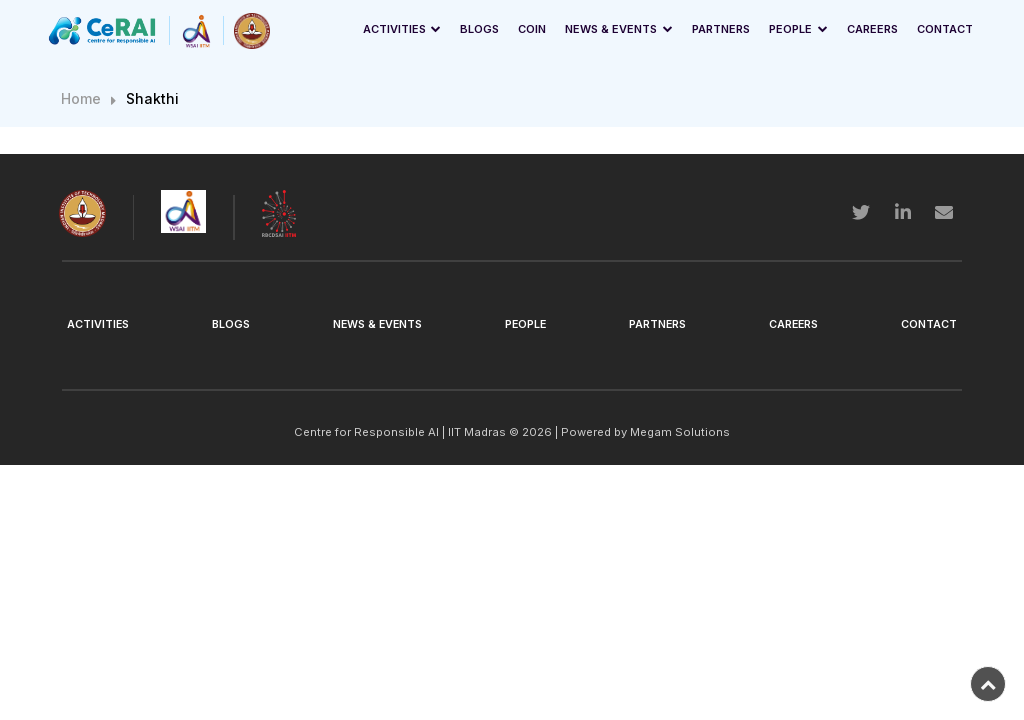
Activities (394, 29)
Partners (721, 29)
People (790, 29)
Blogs (479, 29)
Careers (872, 29)
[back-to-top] (988, 684)
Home (81, 98)
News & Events (611, 29)
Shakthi (152, 98)
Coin (532, 29)
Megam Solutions (680, 432)
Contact (945, 29)
